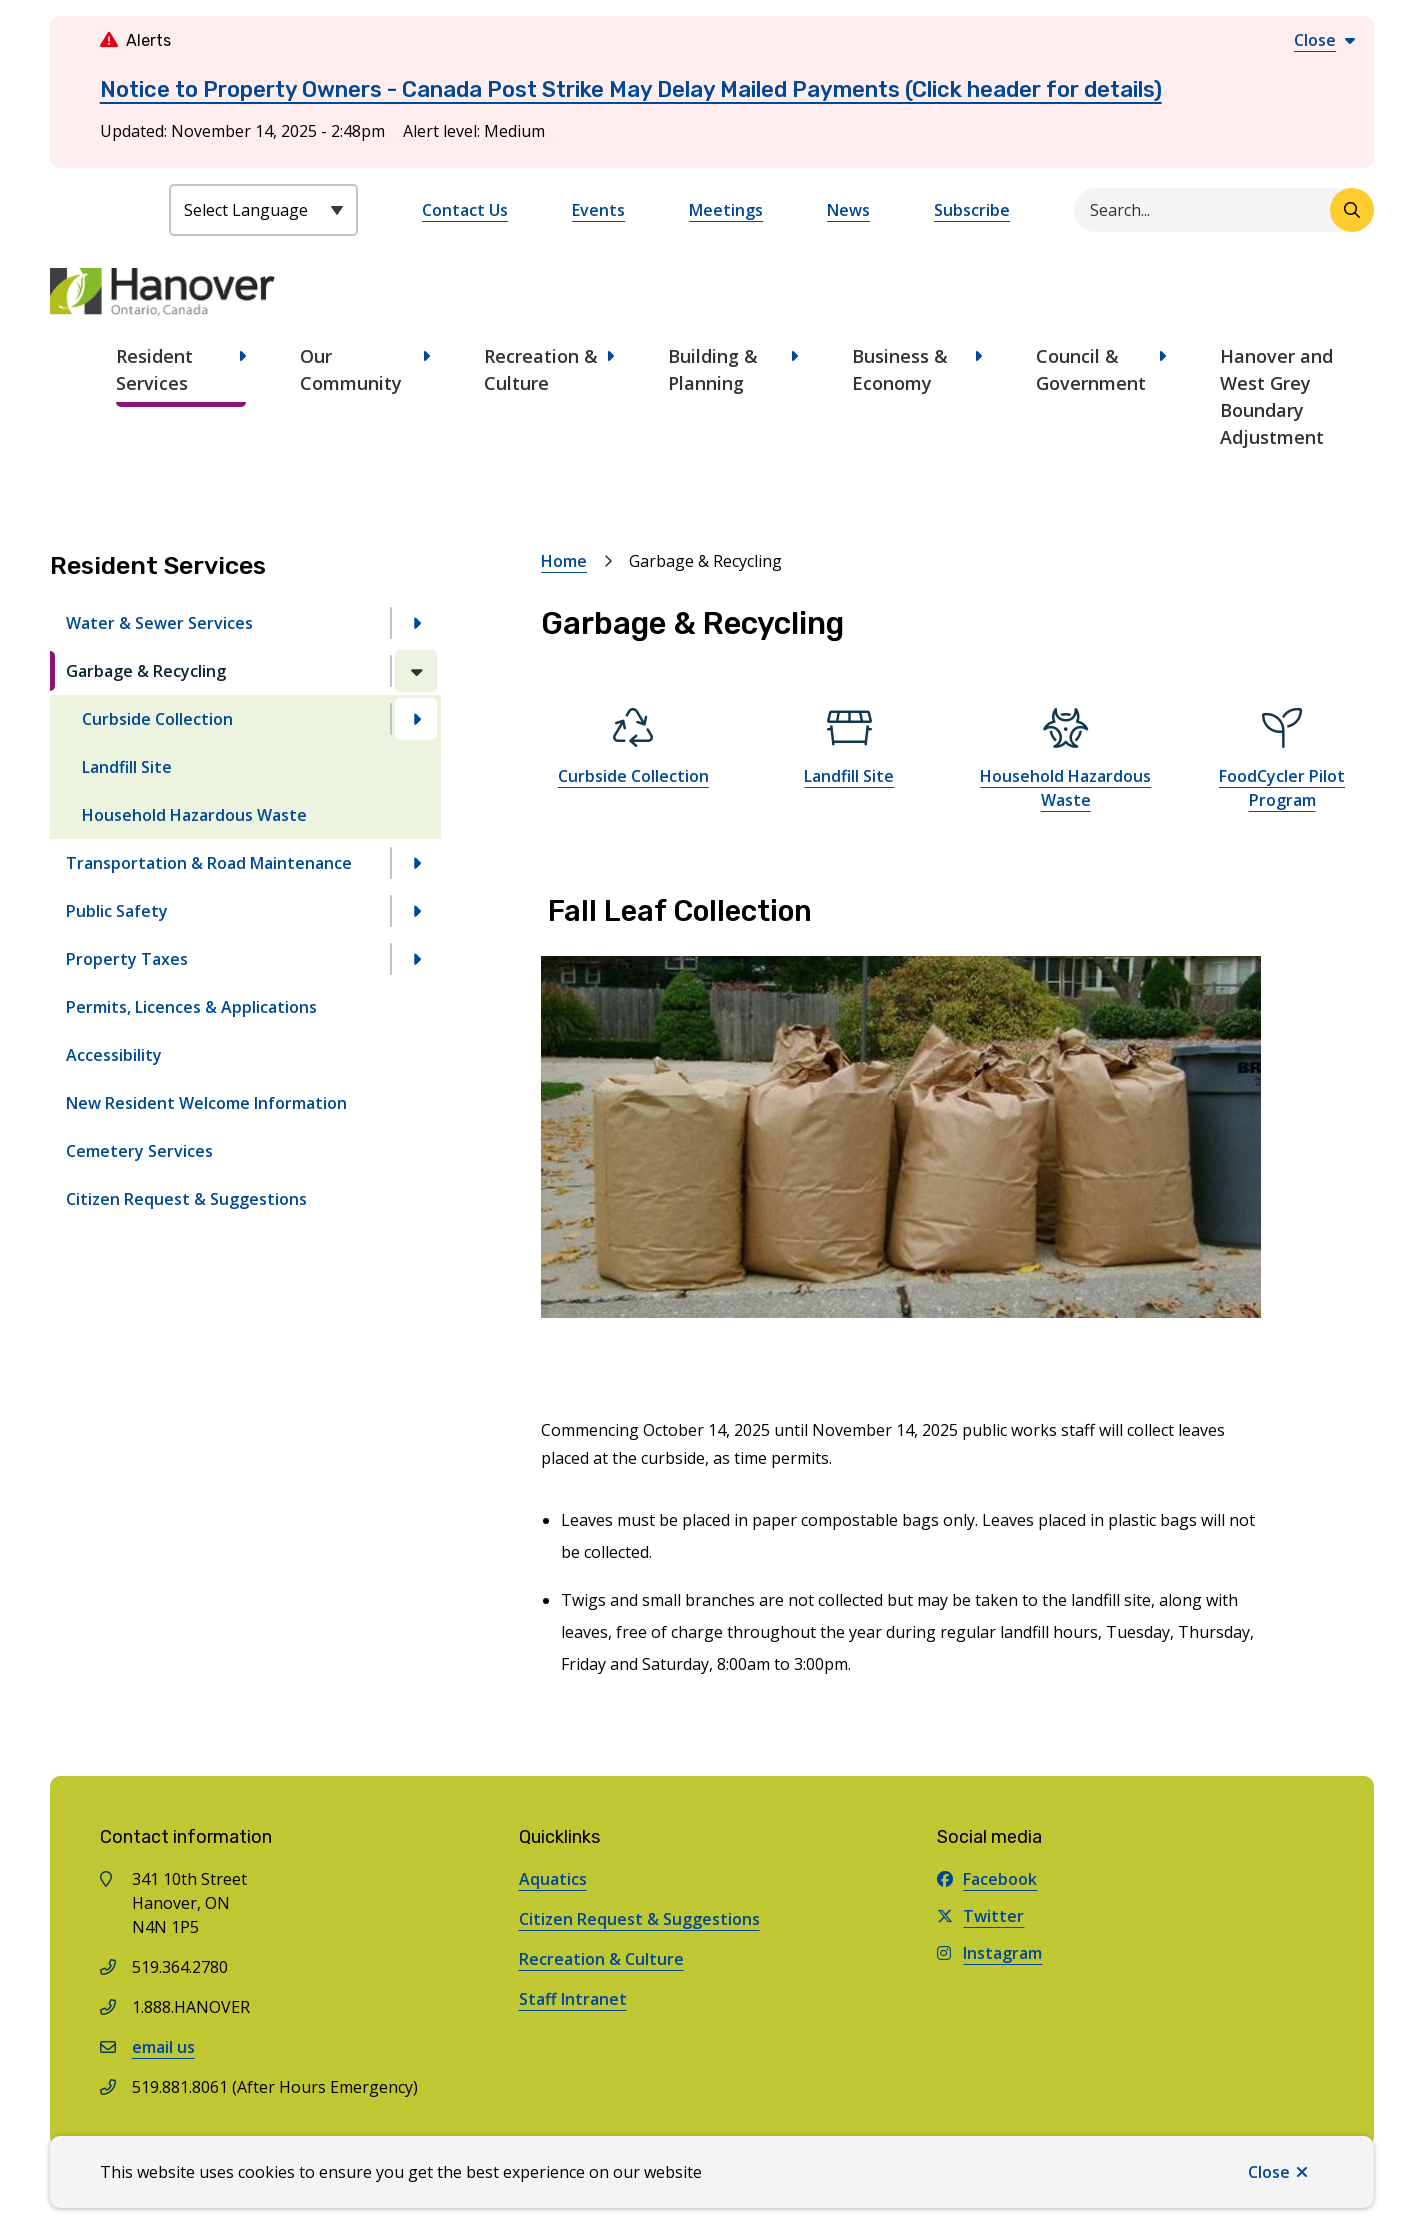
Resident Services (154, 369)
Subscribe (972, 210)
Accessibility (114, 1055)
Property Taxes (127, 959)
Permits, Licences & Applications (191, 1007)
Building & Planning (713, 369)
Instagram (989, 1953)
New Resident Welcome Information (206, 1103)
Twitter (980, 1916)
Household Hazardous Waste (194, 815)
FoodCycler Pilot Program (1282, 788)
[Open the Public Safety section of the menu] (416, 911)
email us (163, 2047)
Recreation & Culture (541, 369)
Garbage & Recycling (146, 671)
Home (564, 561)
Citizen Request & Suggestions (186, 1199)
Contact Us (465, 210)
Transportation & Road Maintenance (209, 863)
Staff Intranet (573, 1999)
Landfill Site (127, 767)
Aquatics (553, 1879)
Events (598, 210)
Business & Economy (900, 369)
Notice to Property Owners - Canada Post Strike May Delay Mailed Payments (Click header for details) (631, 89)
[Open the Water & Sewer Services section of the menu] (416, 623)
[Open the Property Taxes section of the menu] (416, 959)
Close (1269, 2172)
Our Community (351, 369)
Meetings (726, 210)
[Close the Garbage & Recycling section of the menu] (416, 671)
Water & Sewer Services (159, 623)
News (848, 210)
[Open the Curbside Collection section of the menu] (416, 719)
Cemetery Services (139, 1151)
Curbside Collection (157, 719)
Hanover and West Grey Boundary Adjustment (1276, 396)
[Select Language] (263, 210)
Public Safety (117, 911)
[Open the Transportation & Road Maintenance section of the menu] (416, 863)
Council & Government (1091, 369)
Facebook (987, 1879)
